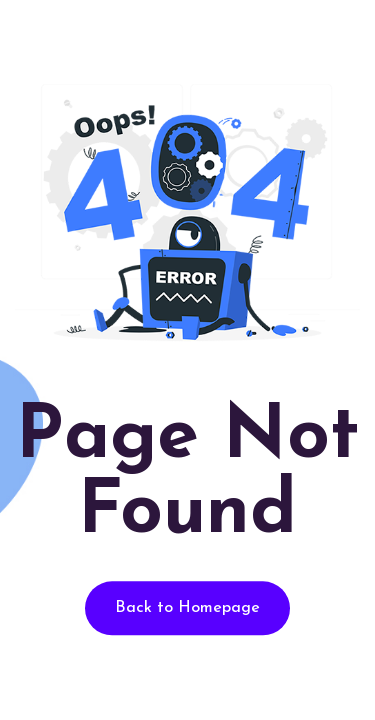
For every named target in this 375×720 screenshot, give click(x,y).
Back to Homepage (187, 609)
